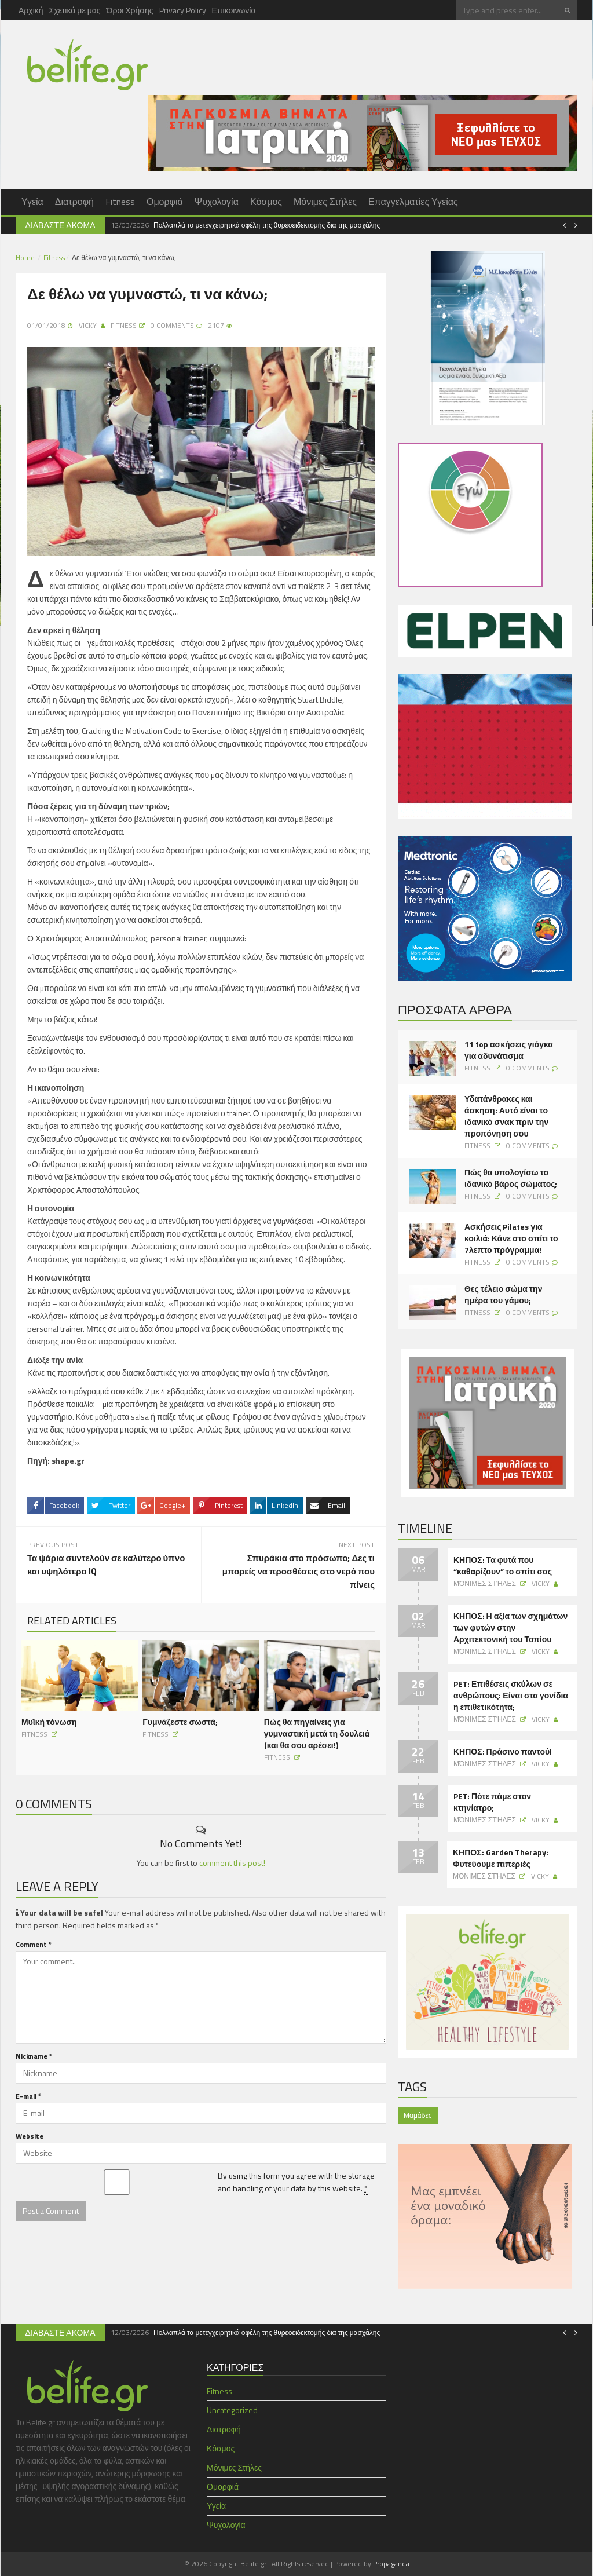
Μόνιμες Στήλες (325, 202)
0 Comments (528, 1067)
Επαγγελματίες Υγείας (413, 202)
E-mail (28, 2094)
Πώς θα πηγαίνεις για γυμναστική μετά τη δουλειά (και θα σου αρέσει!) (317, 1732)
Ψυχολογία (217, 202)
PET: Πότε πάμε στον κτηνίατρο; (492, 1802)
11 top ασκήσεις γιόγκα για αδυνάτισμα (508, 1050)
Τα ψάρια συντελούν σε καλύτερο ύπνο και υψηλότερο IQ (106, 1564)
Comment (34, 1943)
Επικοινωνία (234, 10)
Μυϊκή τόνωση (49, 1721)
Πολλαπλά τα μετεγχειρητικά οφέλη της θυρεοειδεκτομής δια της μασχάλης (266, 225)
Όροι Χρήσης (130, 10)
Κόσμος (266, 202)
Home (25, 257)
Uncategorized (232, 2410)
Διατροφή (74, 202)
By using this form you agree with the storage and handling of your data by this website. (296, 2181)
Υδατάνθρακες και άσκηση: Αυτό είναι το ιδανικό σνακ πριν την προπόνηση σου (506, 1116)
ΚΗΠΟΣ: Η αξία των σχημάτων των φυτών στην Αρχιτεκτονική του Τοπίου (510, 1627)
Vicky (88, 325)
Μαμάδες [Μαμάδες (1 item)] (418, 2115)
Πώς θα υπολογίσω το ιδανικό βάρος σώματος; (510, 1178)
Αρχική (31, 10)
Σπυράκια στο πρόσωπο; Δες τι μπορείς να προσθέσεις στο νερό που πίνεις (298, 1571)
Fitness (120, 202)
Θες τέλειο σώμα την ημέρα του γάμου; (503, 1294)
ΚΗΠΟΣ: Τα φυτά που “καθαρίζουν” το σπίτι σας (502, 1565)
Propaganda (391, 2563)
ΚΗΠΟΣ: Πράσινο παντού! (502, 1751)
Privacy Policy (182, 10)
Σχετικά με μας (75, 10)
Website (29, 2134)
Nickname (34, 2054)
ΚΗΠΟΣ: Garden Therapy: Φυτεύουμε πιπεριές (500, 1858)
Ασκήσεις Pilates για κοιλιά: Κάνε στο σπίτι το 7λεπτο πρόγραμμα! (511, 1238)
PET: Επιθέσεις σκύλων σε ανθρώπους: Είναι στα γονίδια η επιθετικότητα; (510, 1695)
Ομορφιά (165, 202)
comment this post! (232, 1861)
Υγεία (32, 202)
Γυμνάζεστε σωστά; (180, 1721)
